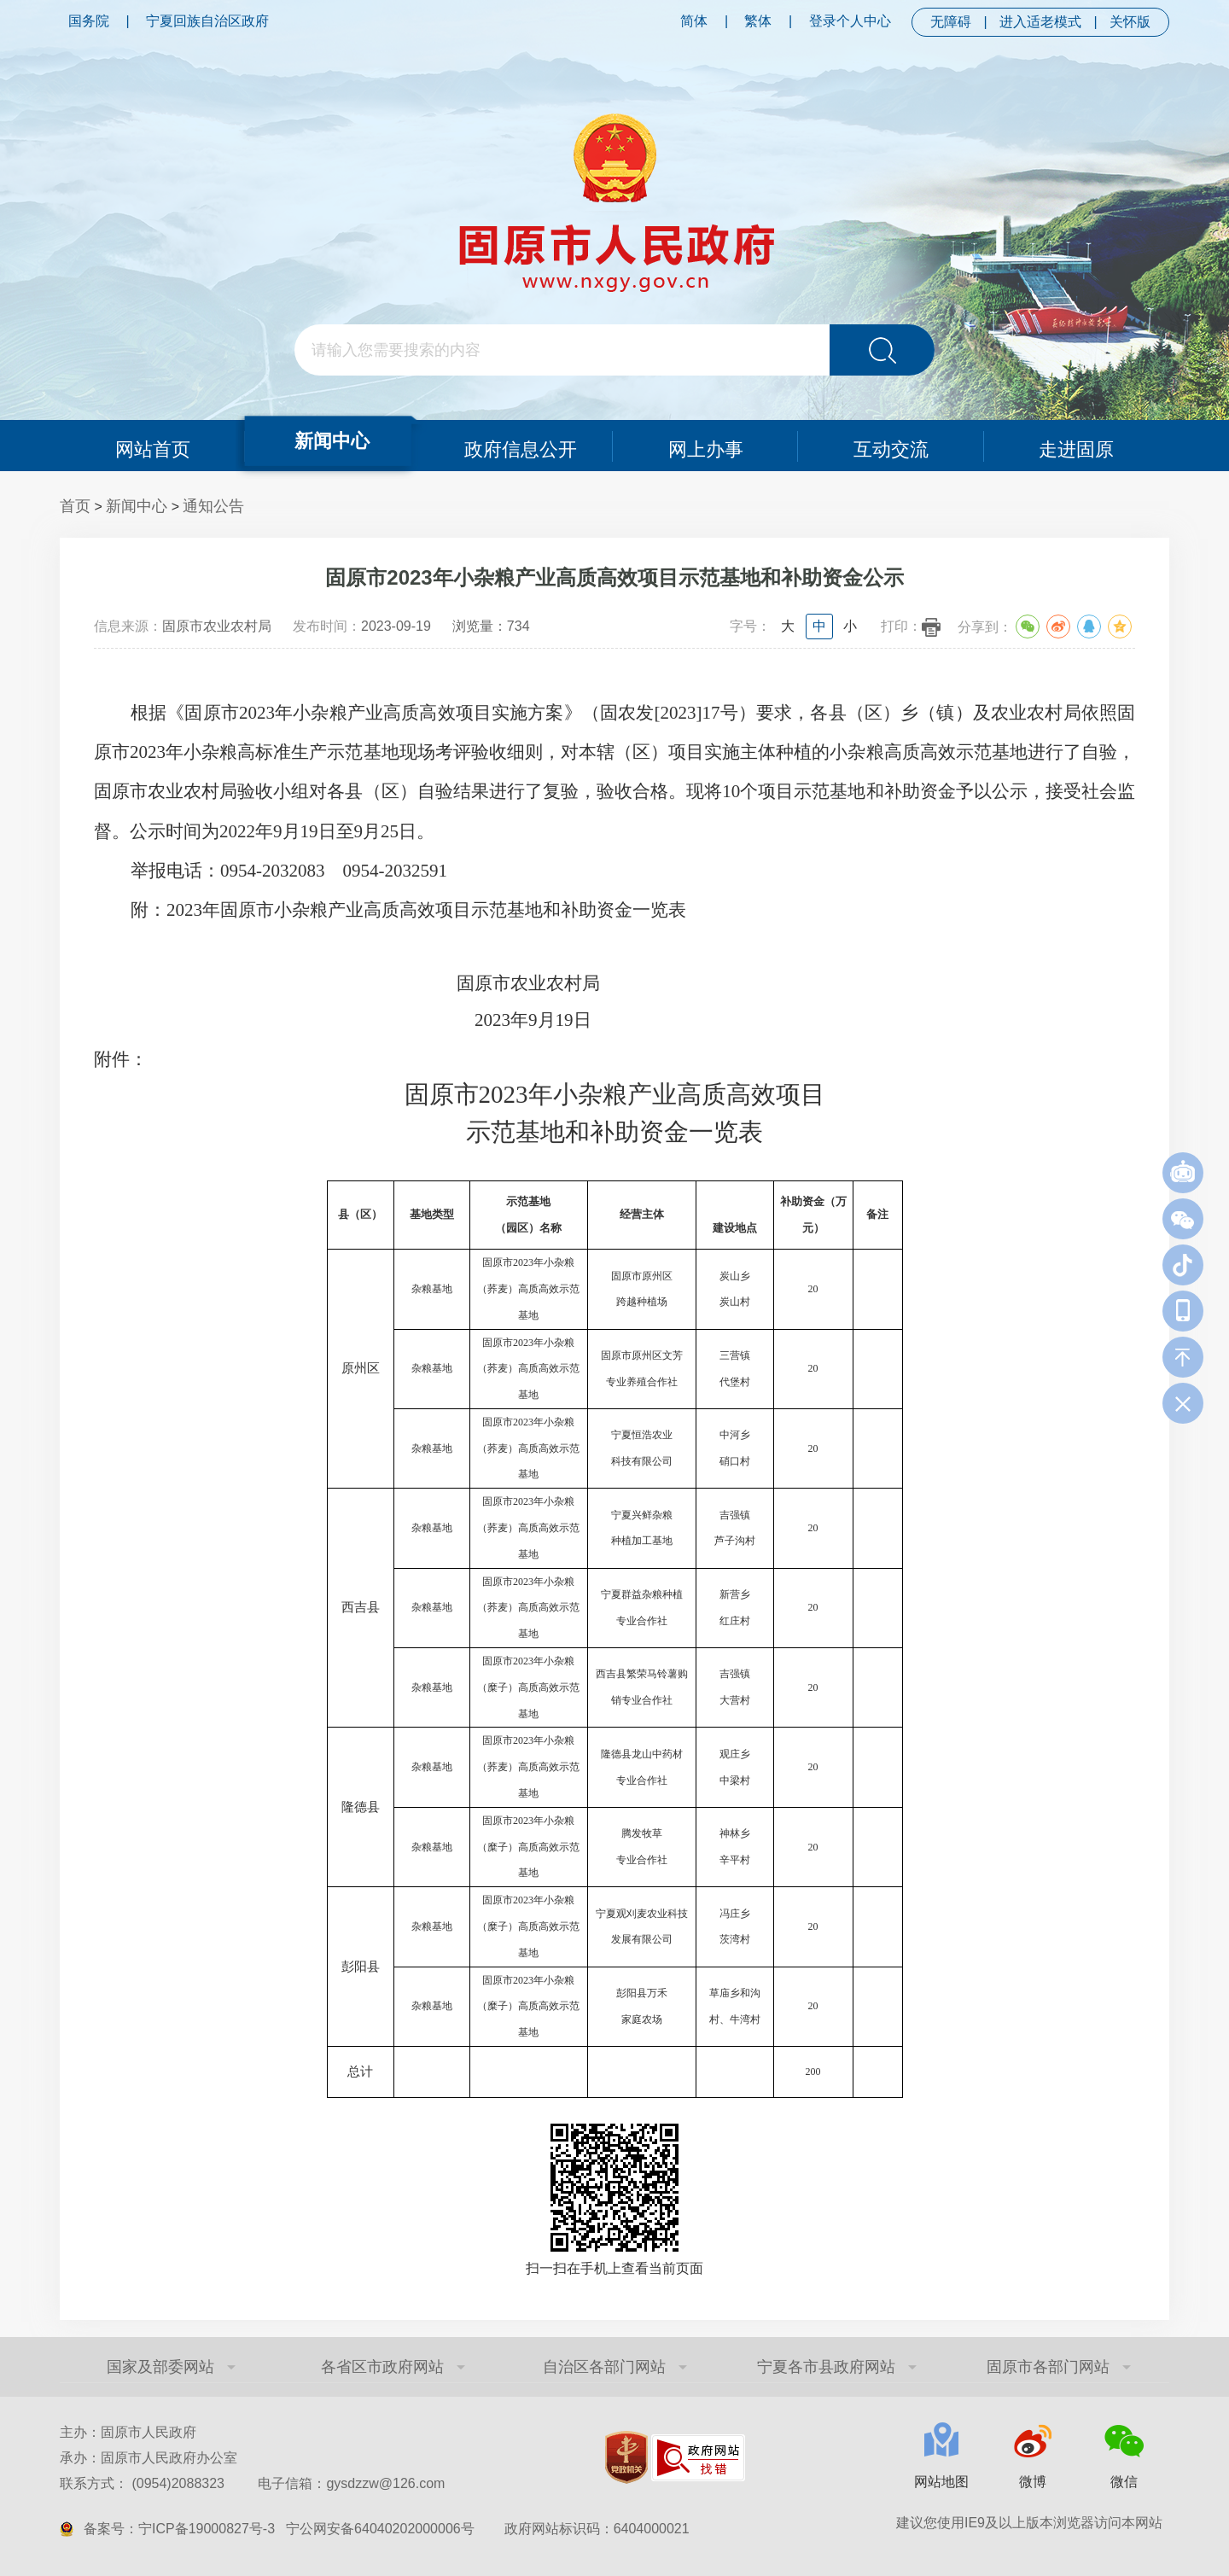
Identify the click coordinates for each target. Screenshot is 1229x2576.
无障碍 (950, 22)
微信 (1124, 2481)
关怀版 (1130, 22)
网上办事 (705, 445)
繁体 (758, 21)
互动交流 (891, 445)
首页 (75, 506)
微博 (1032, 2481)
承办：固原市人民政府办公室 (148, 2458)
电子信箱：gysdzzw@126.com (351, 2483)
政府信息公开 (520, 445)
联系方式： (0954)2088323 (252, 2483)
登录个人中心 (850, 21)
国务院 (88, 21)
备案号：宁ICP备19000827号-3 (179, 2528)
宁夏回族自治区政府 (207, 21)
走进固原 (1077, 445)
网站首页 (151, 445)
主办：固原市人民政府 (128, 2432)
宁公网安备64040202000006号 (380, 2528)
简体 (694, 21)
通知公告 (213, 506)
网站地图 (941, 2481)
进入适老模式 (1040, 22)
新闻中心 (331, 440)
